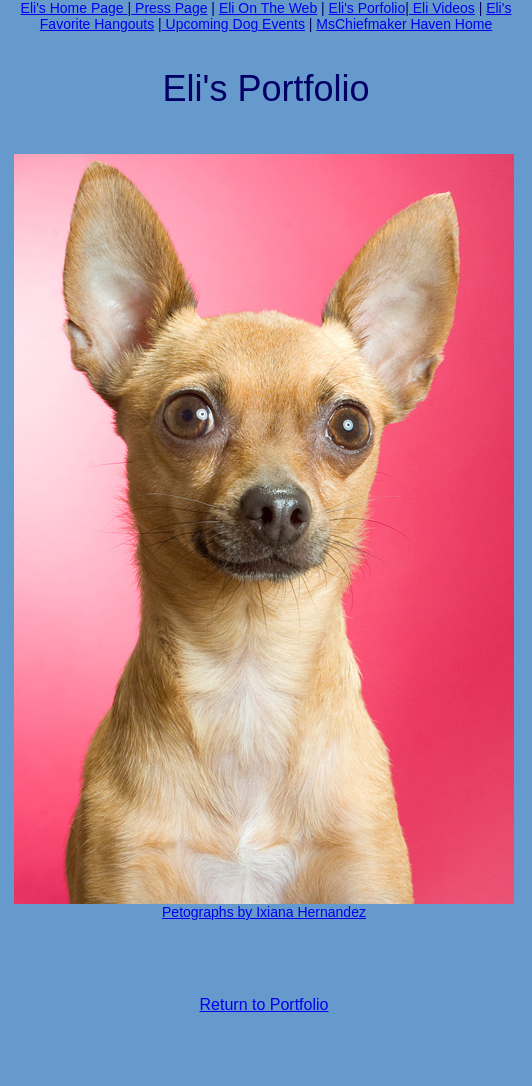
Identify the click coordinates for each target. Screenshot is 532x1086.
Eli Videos (442, 8)
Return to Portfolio (264, 1004)
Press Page (169, 8)
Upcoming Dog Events (233, 24)
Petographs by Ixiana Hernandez (264, 912)
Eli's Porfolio (367, 8)
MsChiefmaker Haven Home (404, 24)
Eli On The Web (268, 8)
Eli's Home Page (74, 8)
